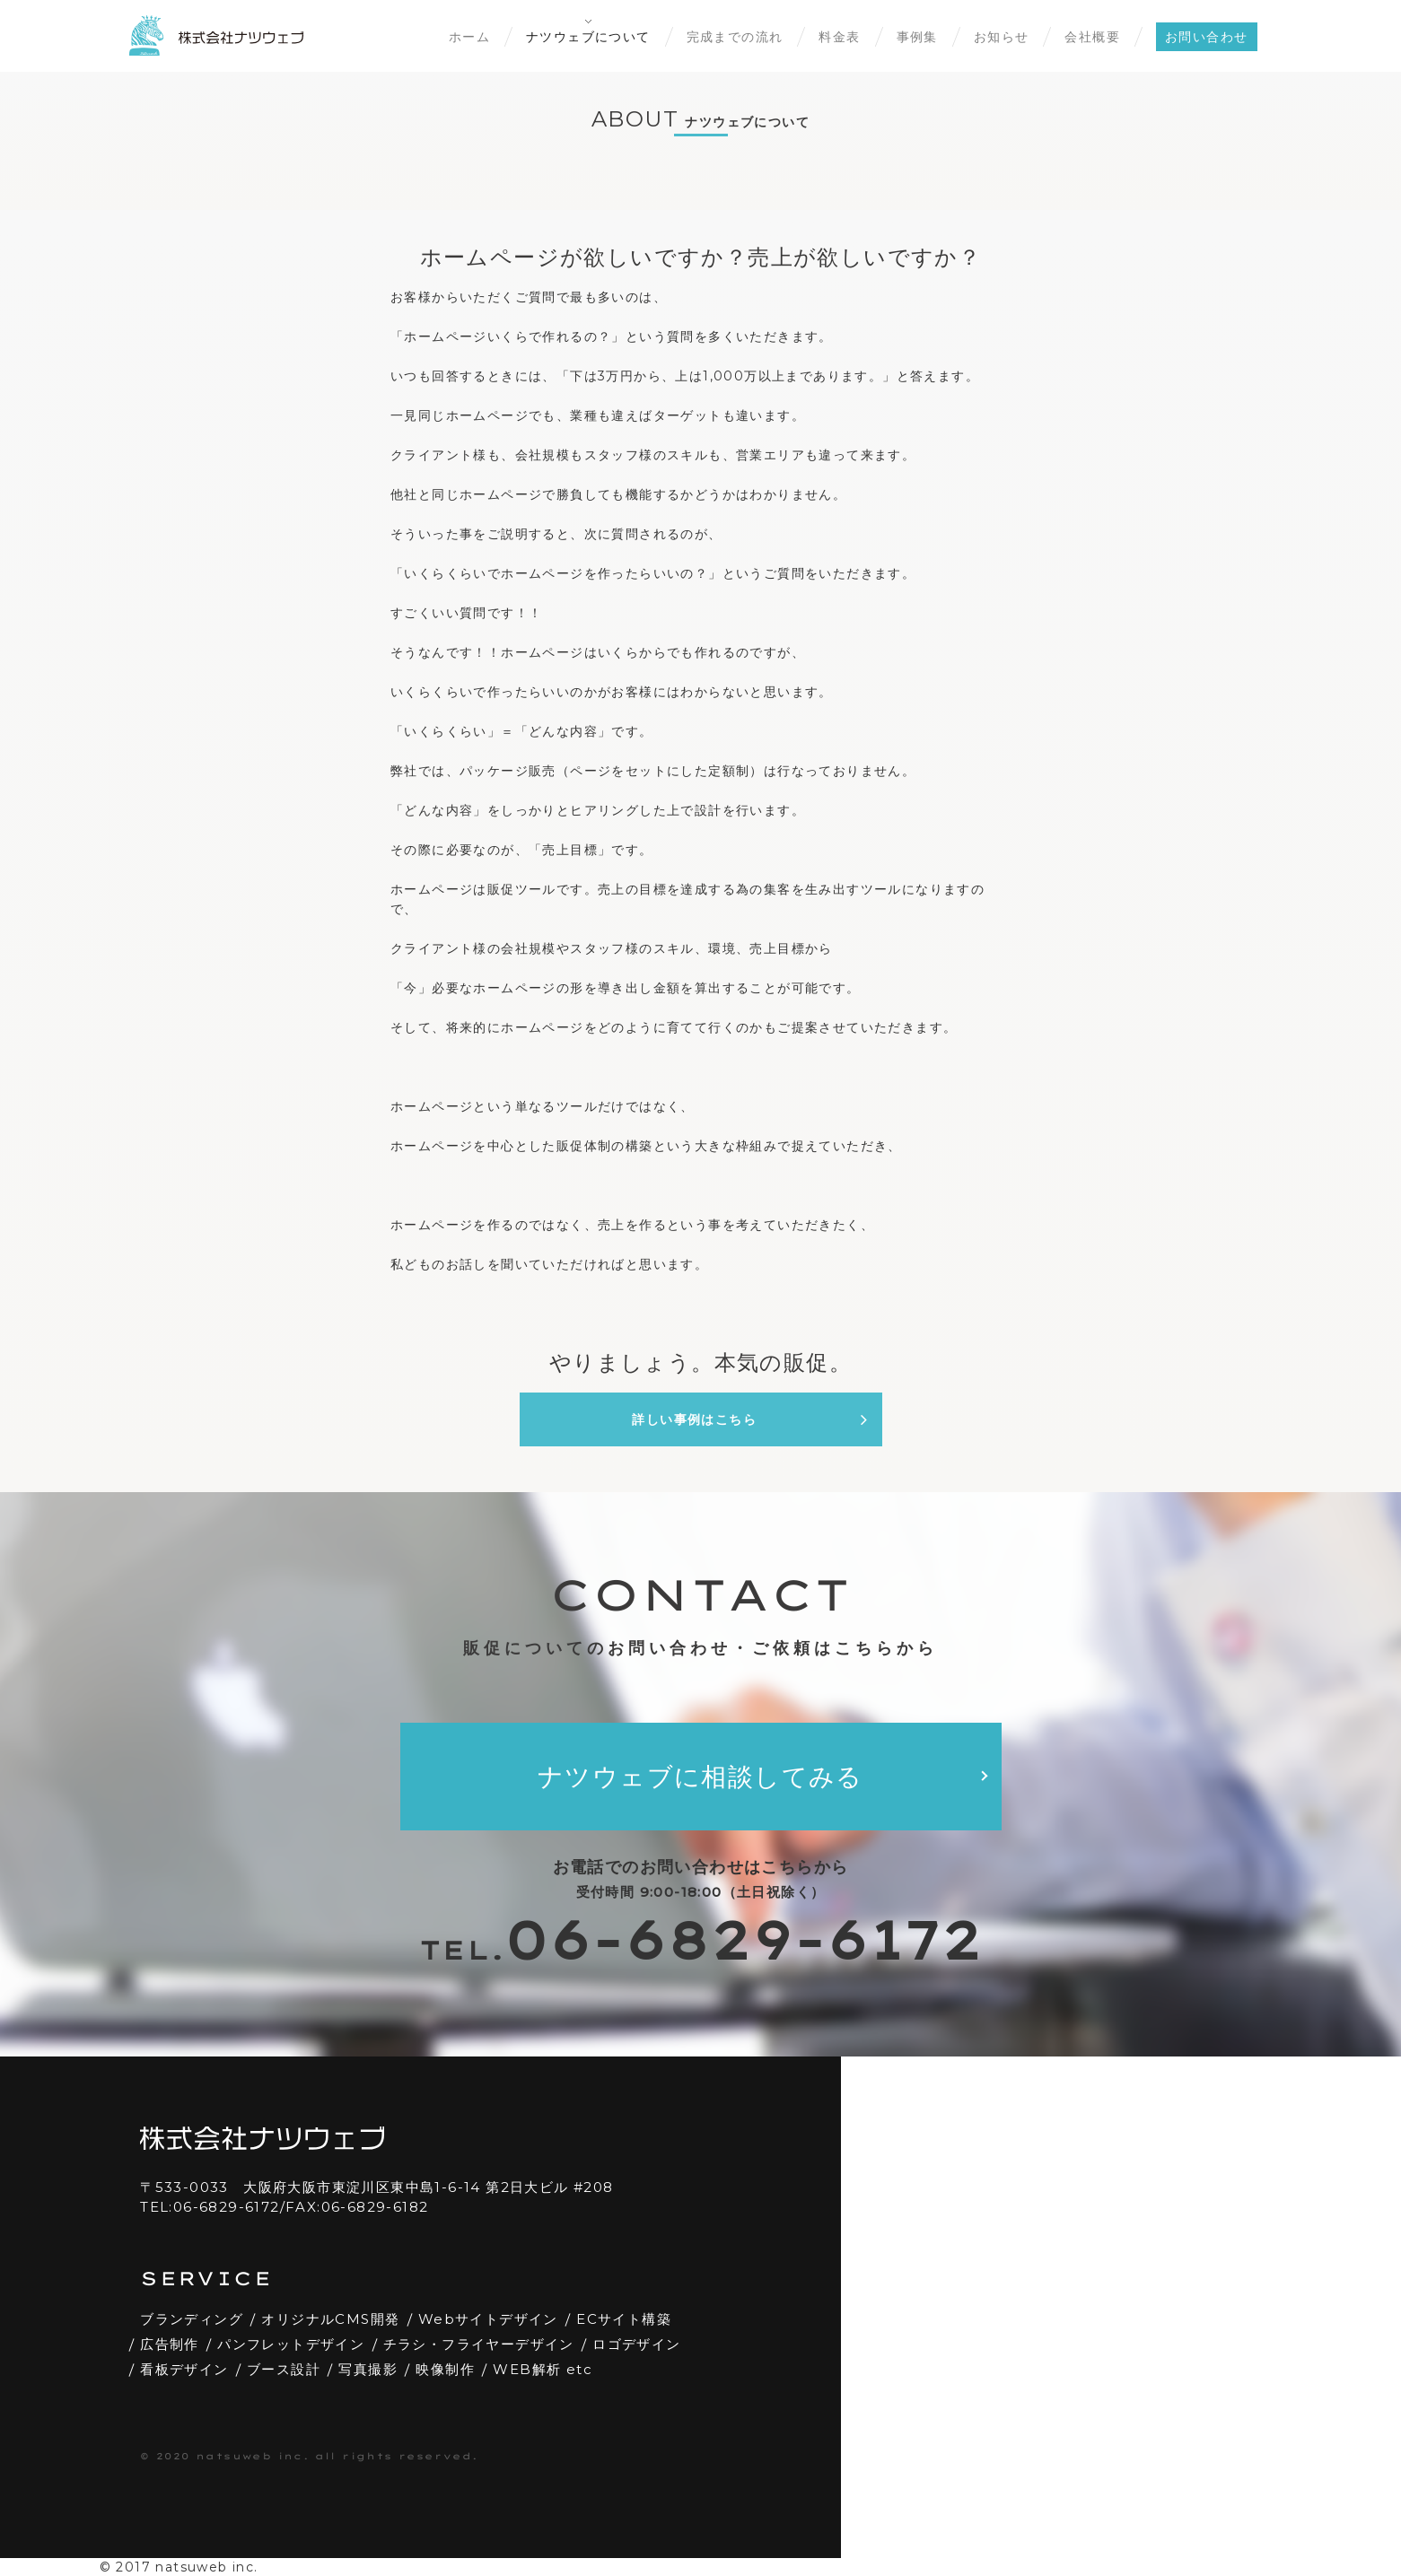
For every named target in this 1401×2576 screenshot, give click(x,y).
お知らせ (1001, 37)
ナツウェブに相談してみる (700, 1776)
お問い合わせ (1206, 37)
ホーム (469, 37)
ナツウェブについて (588, 37)
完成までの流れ (735, 37)
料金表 (839, 37)
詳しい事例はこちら (750, 1419)
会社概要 (1092, 37)
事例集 (917, 37)
